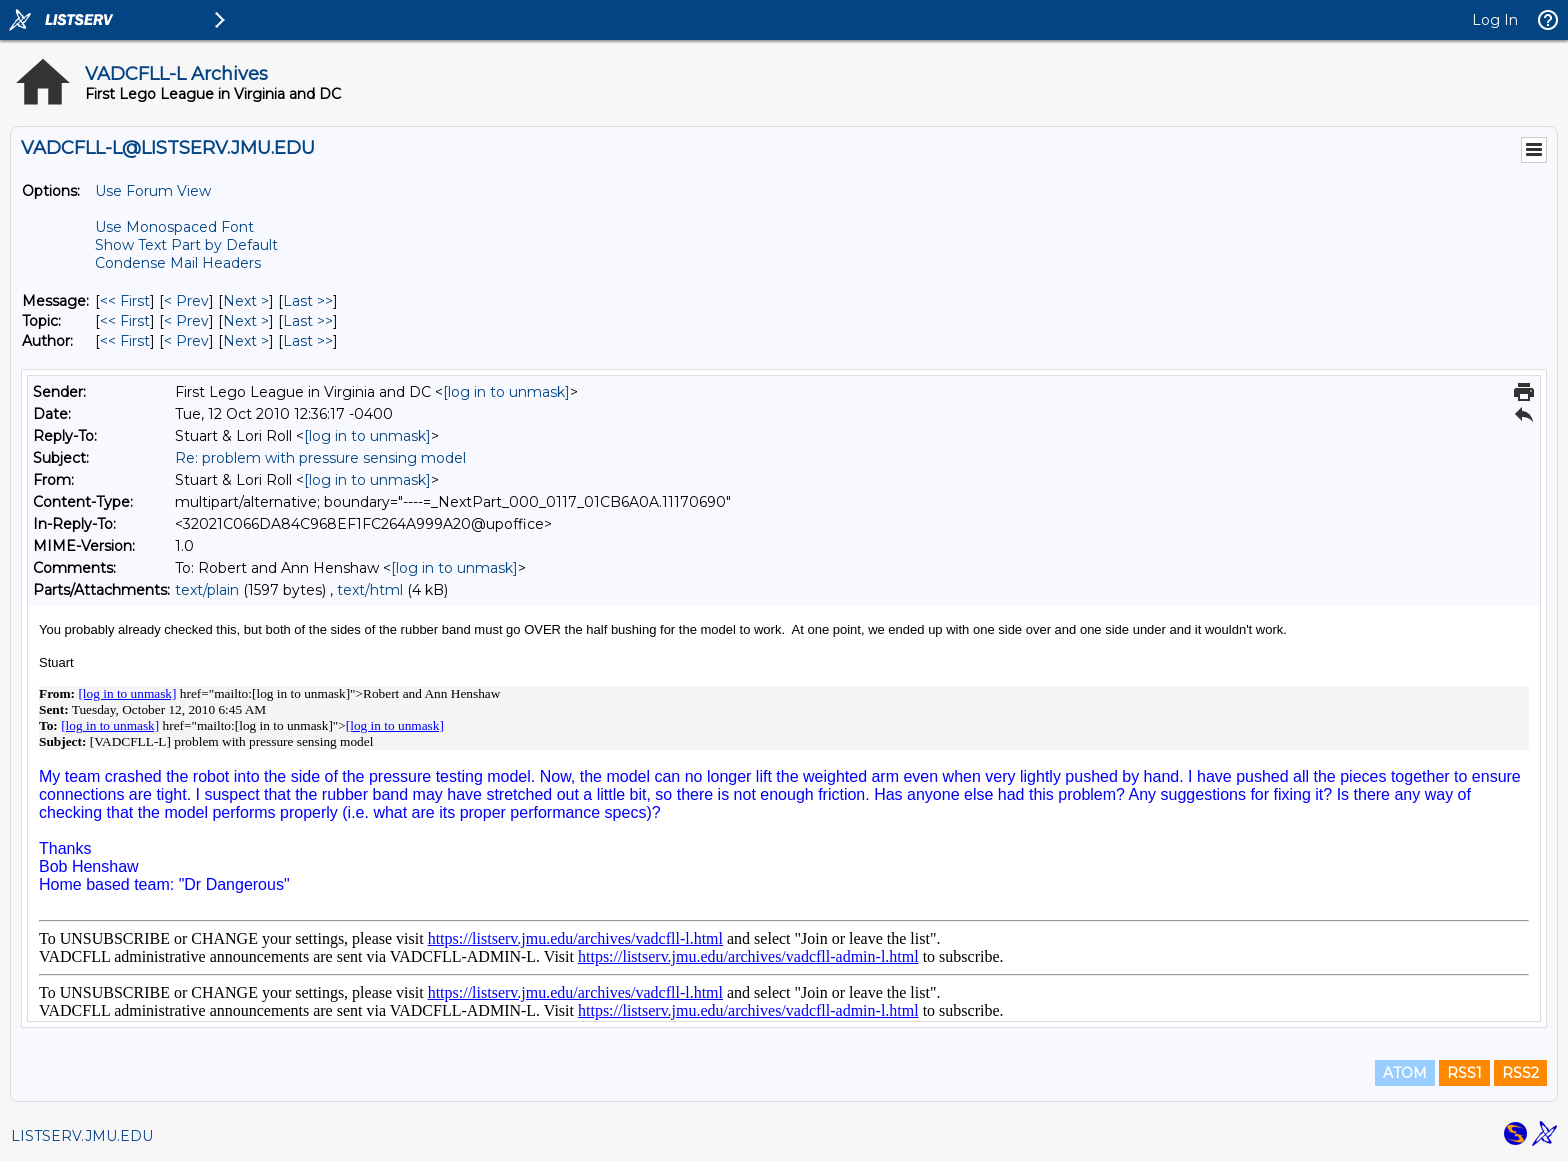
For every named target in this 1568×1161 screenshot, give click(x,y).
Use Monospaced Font (174, 227)
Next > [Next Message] (246, 301)
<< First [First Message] (125, 301)
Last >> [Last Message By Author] (308, 341)
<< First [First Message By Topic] (125, 321)
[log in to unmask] (506, 392)
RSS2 (1520, 1073)
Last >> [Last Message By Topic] (308, 321)
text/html (370, 590)
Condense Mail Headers (178, 263)
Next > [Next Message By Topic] (246, 321)
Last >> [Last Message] (308, 301)
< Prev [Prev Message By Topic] (186, 321)
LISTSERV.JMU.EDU (82, 1136)
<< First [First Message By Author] (125, 341)
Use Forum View (153, 191)
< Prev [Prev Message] (186, 301)
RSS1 (1464, 1073)
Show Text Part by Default (186, 245)
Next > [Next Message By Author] (246, 341)
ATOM (1405, 1073)
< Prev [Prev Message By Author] (186, 341)
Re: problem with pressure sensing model (320, 458)
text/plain (207, 590)
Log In (1495, 20)
